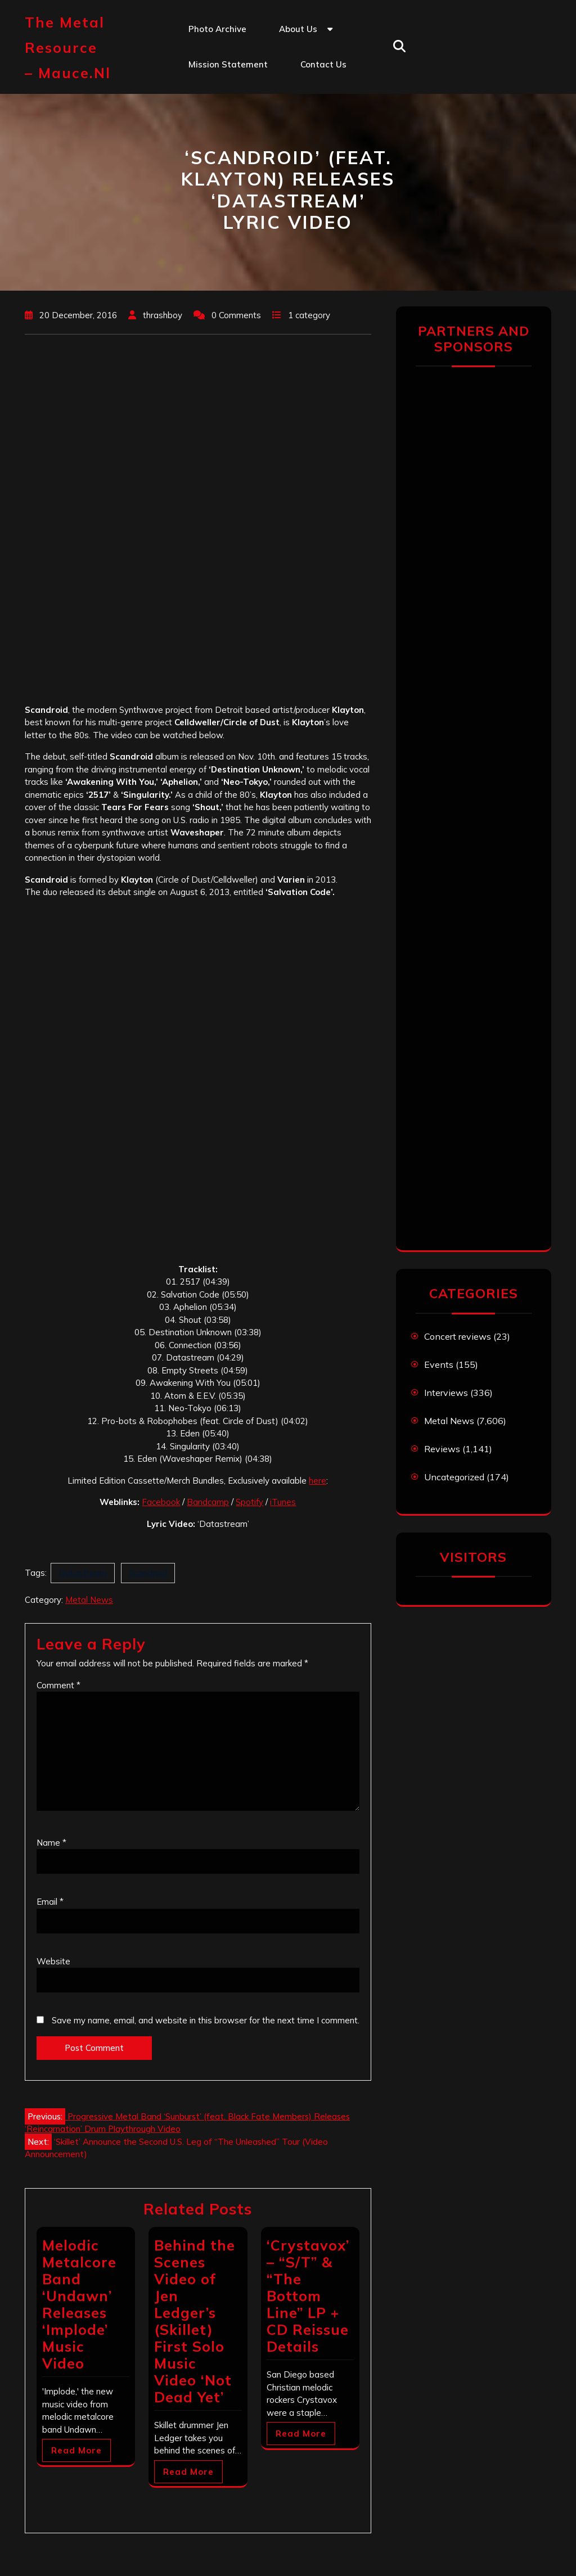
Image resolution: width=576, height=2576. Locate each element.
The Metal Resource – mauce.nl (68, 47)
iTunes (283, 1502)
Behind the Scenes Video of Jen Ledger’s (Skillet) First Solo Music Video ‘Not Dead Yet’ (194, 2321)
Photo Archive (217, 29)
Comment (58, 1685)
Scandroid (148, 1572)
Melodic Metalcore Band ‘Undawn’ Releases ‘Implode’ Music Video (79, 2304)
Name (51, 1842)
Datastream (82, 1572)
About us (298, 29)
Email (50, 1901)
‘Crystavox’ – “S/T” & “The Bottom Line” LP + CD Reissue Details (308, 2295)
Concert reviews (457, 1336)
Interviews (446, 1392)
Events (438, 1364)
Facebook (161, 1502)
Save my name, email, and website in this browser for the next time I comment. (205, 2020)
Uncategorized (454, 1477)
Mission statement (228, 64)
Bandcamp (208, 1502)
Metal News (89, 1599)
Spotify (249, 1502)
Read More (76, 2450)
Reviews (442, 1448)
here (317, 1480)
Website (53, 1961)
